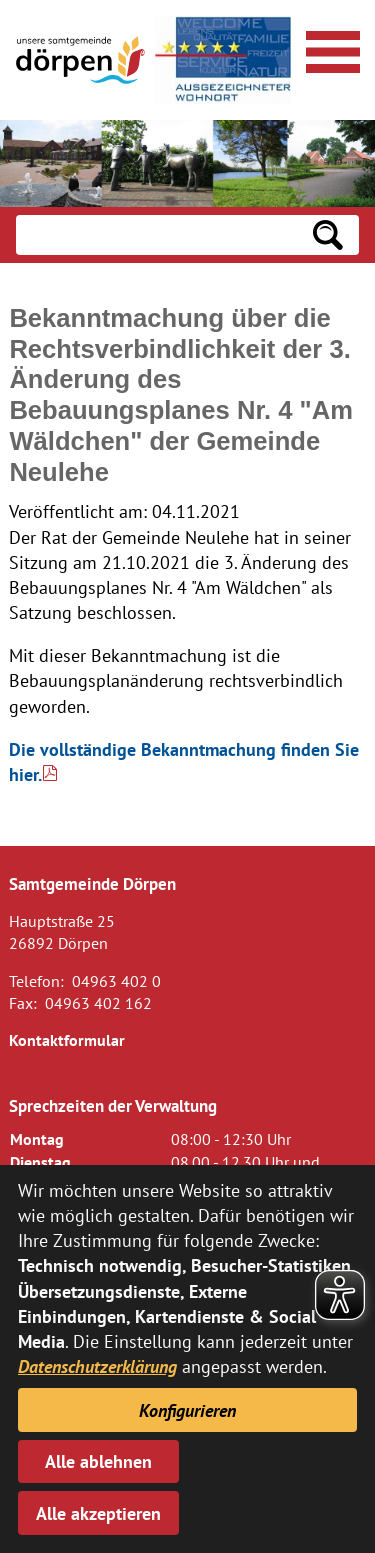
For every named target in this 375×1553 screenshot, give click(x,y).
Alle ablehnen (98, 1461)
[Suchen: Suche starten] (328, 235)
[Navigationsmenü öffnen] (330, 49)
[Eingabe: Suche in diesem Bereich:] (156, 235)
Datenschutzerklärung (97, 1366)
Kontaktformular (67, 1040)
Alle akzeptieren (98, 1513)
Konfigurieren (187, 1410)
